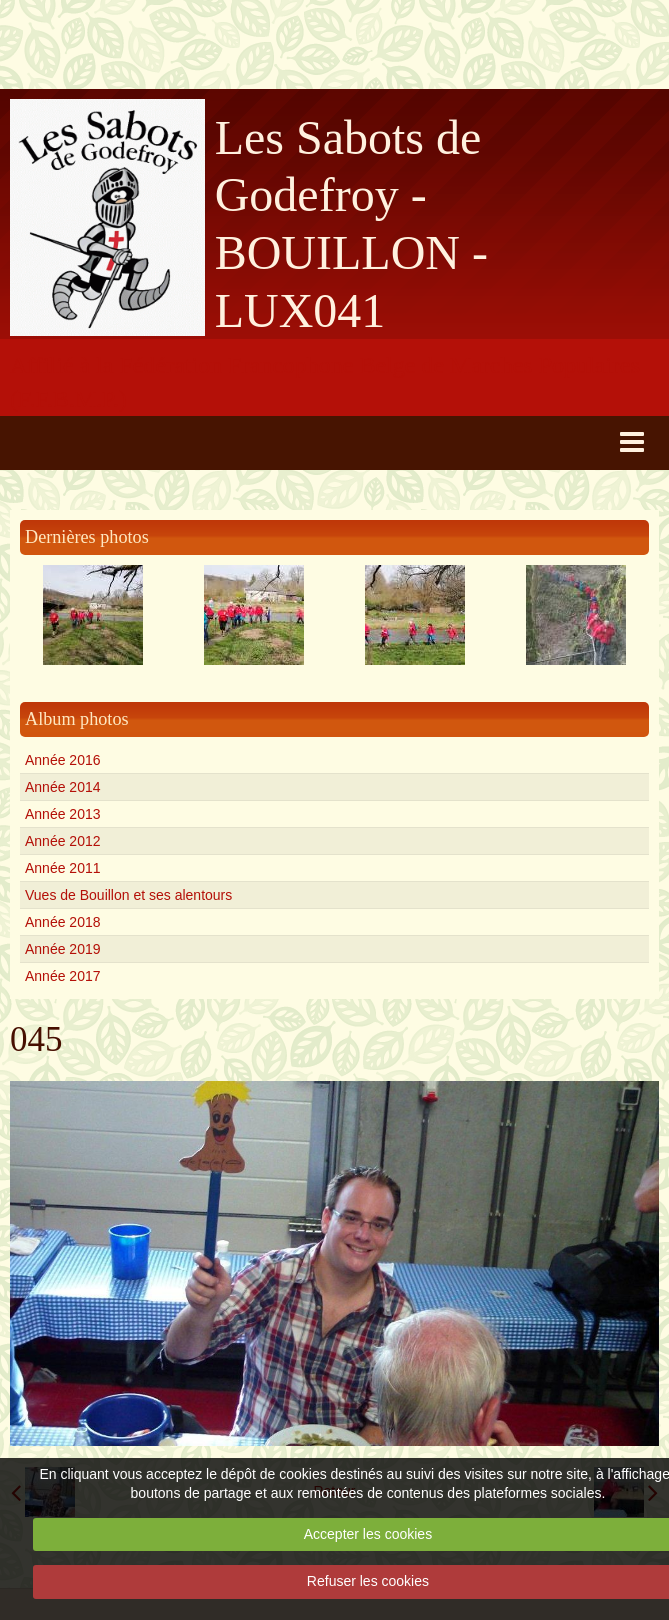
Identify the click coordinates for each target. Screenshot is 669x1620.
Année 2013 (63, 814)
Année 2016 (63, 760)
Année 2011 (63, 868)
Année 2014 (63, 787)
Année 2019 (63, 949)
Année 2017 (63, 976)
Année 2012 (63, 841)
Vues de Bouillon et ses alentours (128, 895)
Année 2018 (63, 922)
